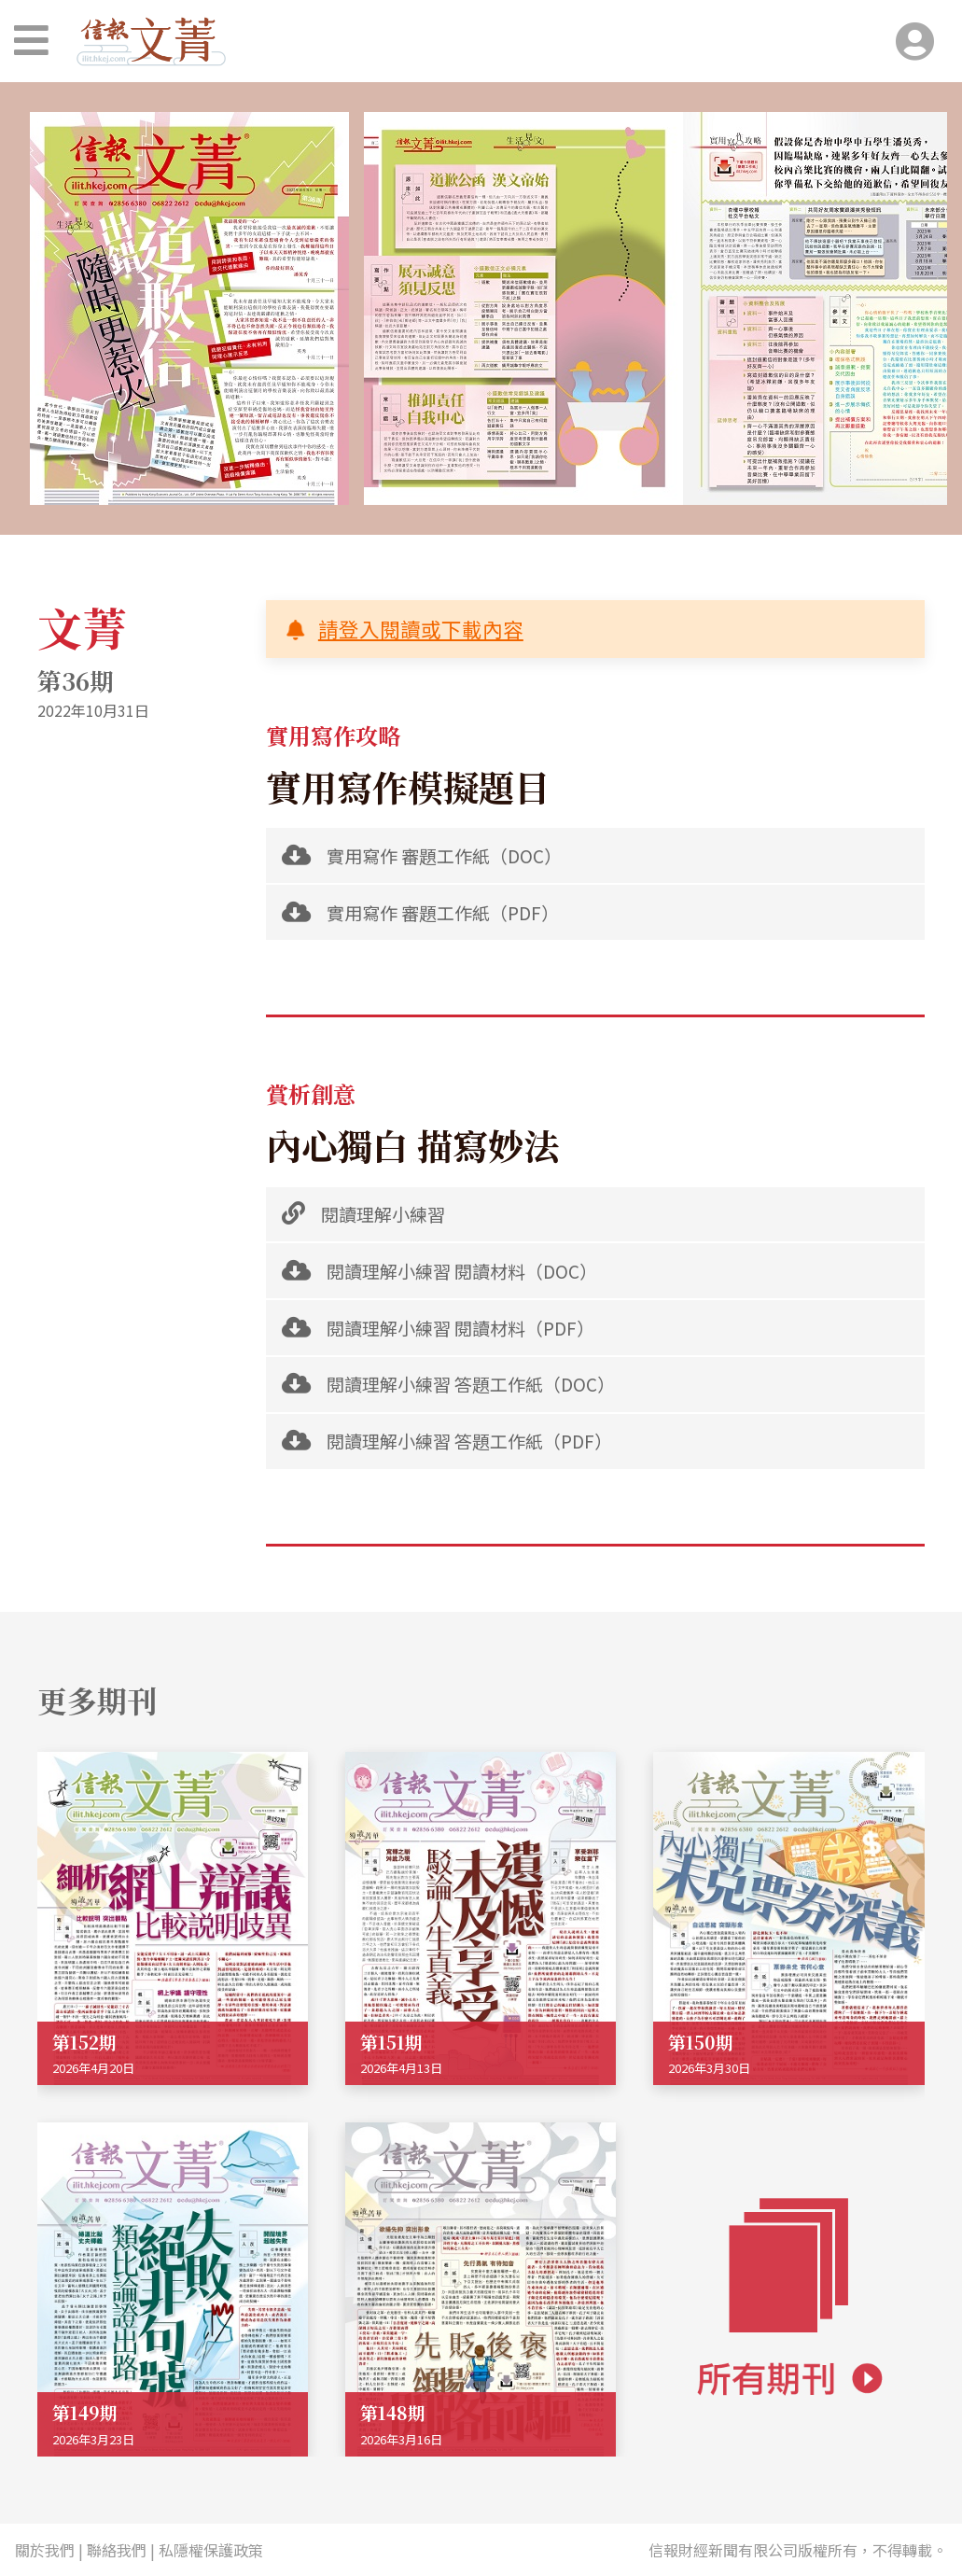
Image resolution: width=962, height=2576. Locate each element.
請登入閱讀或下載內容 (420, 628)
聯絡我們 (116, 2550)
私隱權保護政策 (211, 2550)
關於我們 (45, 2550)
